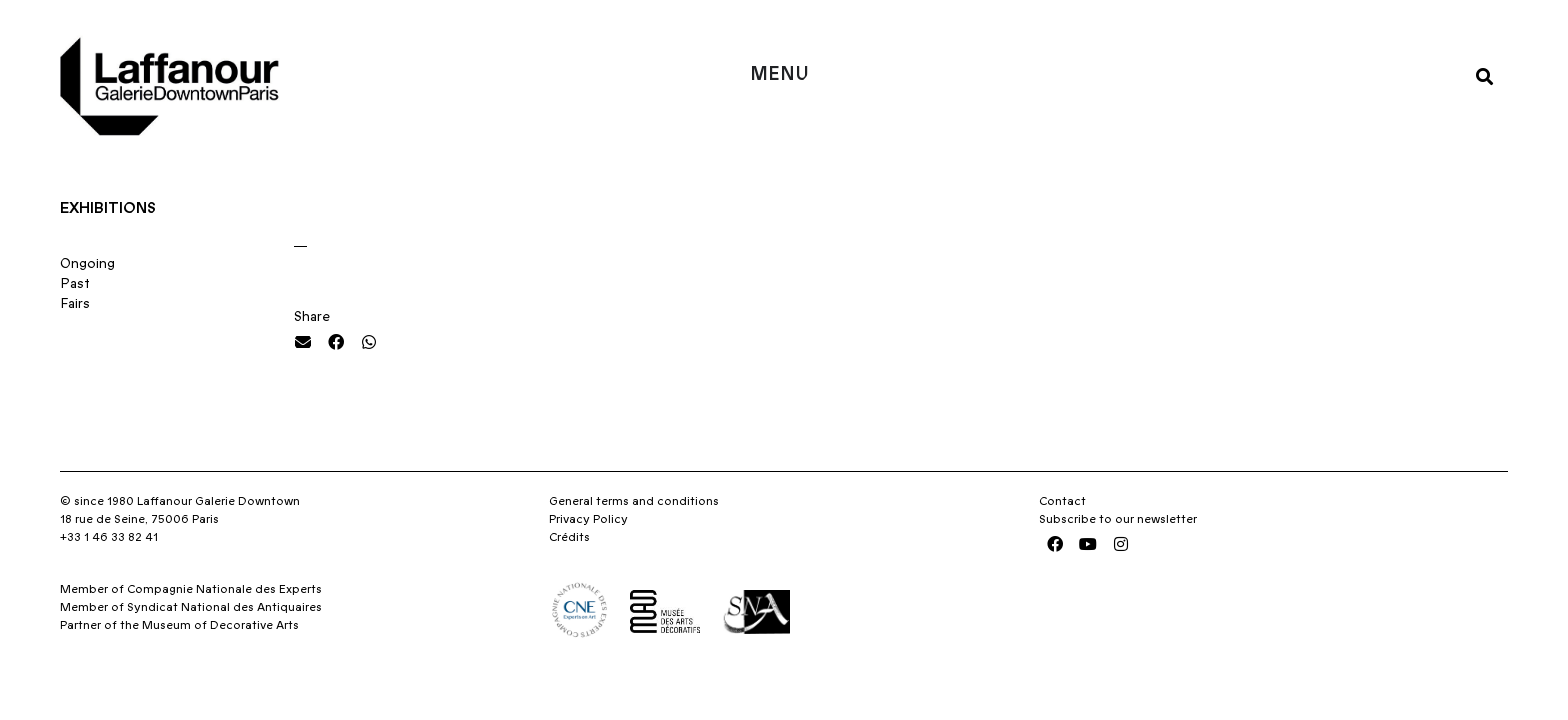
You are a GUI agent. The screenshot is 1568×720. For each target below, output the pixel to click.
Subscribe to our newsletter (1118, 519)
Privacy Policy (588, 519)
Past (75, 284)
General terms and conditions (634, 501)
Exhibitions (108, 208)
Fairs (75, 304)
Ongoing (87, 264)
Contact (1062, 501)
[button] (1484, 75)
